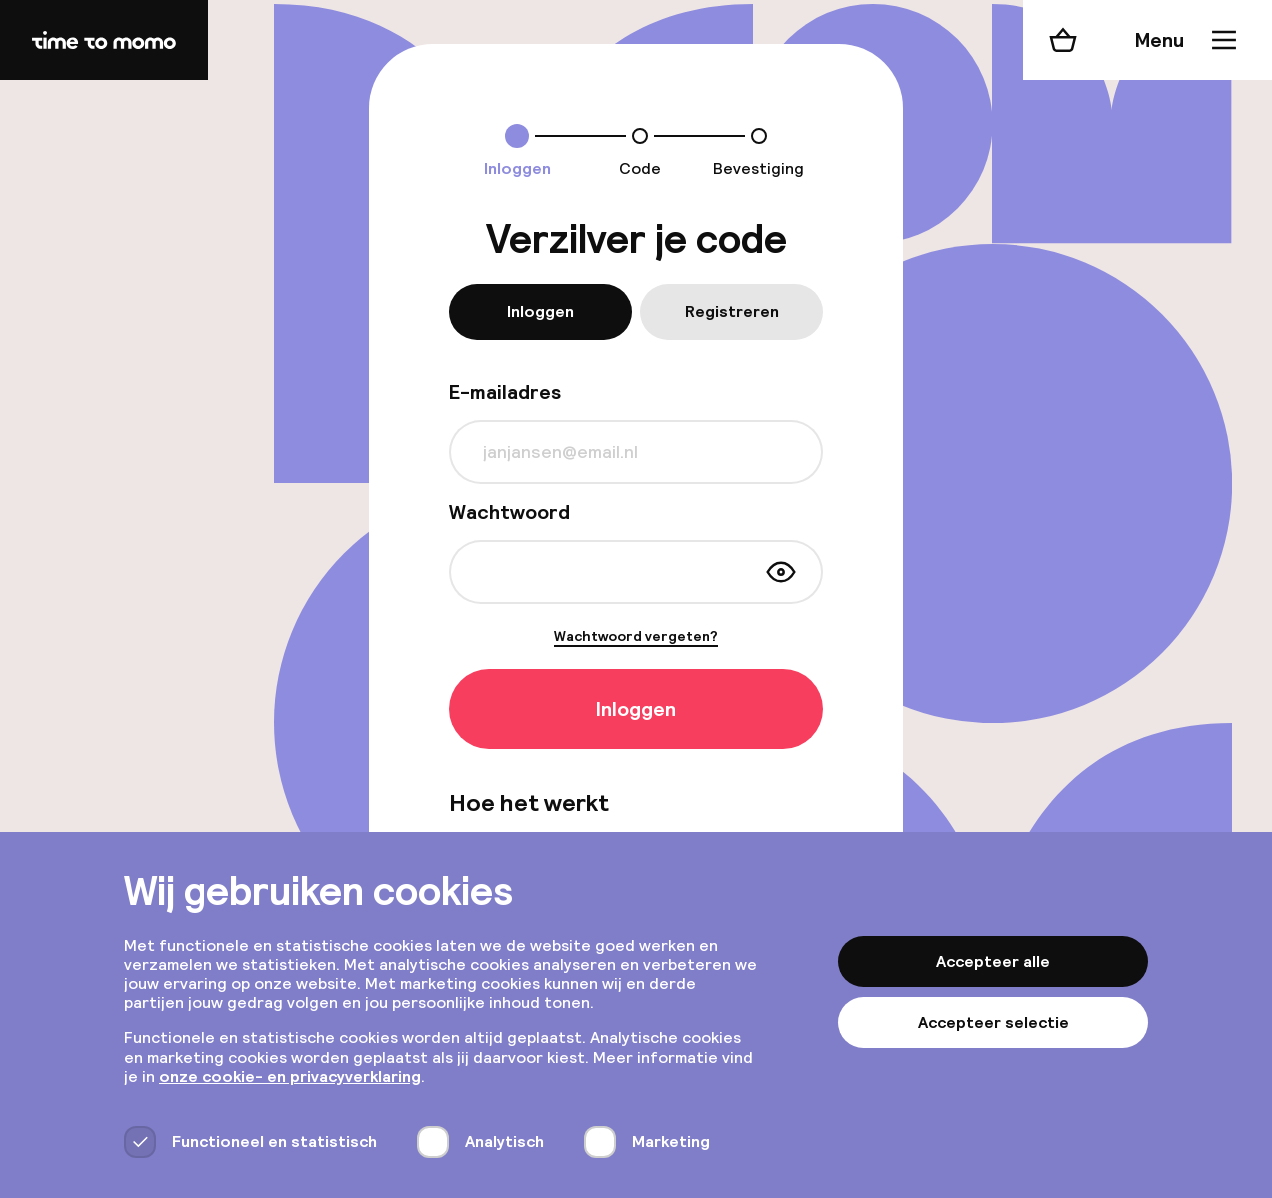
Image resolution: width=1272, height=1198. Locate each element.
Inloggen (540, 311)
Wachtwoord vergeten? (636, 636)
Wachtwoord (509, 512)
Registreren (732, 311)
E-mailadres (505, 392)
